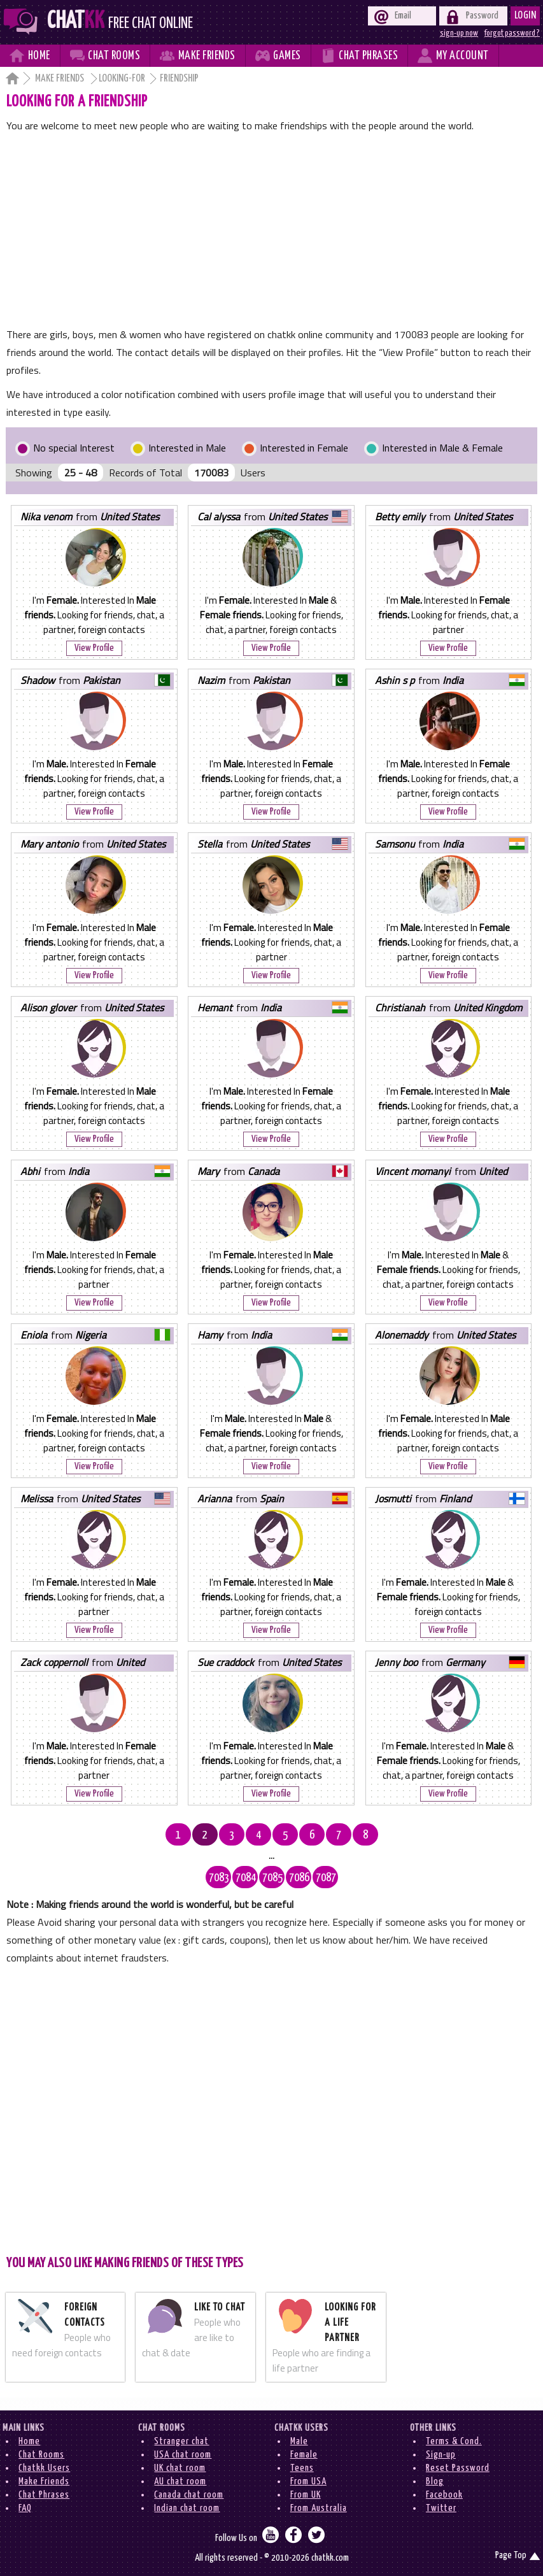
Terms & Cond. (454, 2441)
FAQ (25, 2508)
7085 (272, 1878)
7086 (299, 1878)
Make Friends (60, 78)
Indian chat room (187, 2508)
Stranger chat (181, 2441)
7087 (326, 1878)
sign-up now (459, 33)
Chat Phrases (43, 2495)
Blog (435, 2481)
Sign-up (441, 2454)
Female (304, 2454)
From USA (308, 2481)
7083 (219, 1878)
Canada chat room (188, 2495)
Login (525, 15)
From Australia (318, 2508)
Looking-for (122, 78)
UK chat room (180, 2468)
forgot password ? (512, 33)
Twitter (441, 2508)
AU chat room (180, 2481)
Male (299, 2441)
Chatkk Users (44, 2468)
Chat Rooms (41, 2454)
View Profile (94, 648)
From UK (305, 2495)
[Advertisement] (272, 230)
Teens (302, 2468)
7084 (246, 1878)
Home (29, 2441)
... (271, 1855)
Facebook (444, 2495)
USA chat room (182, 2454)
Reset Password (458, 2468)
